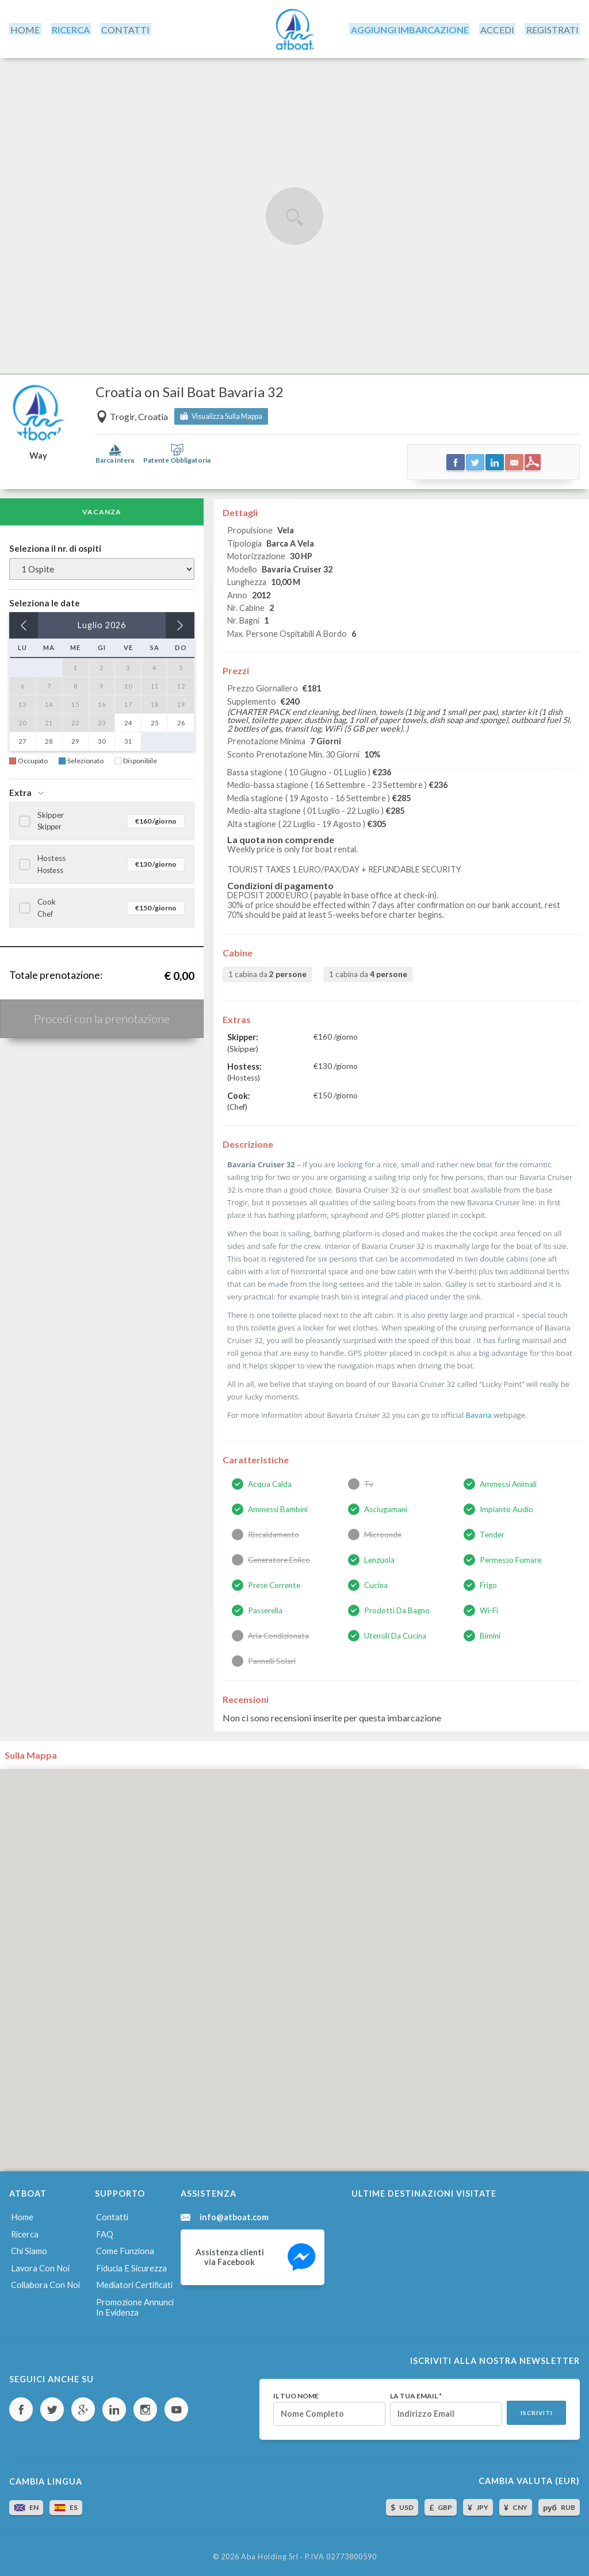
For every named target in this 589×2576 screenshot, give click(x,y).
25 (155, 720)
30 (102, 739)
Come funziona (124, 2247)
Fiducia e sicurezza (130, 2264)
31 (128, 739)
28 (49, 739)
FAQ (104, 2231)
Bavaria (478, 1413)
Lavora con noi (38, 2264)
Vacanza (101, 509)
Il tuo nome (293, 2391)
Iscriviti (535, 2408)
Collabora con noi (44, 2280)
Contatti (112, 2214)
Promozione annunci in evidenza (135, 2302)
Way (38, 453)
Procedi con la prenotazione (102, 1015)
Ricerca (23, 2231)
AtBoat (294, 28)
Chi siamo (28, 2247)
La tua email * (413, 2391)
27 (22, 739)
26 (181, 720)
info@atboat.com (234, 2214)
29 (75, 739)
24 (128, 720)
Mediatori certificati (133, 2280)
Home (21, 2214)
